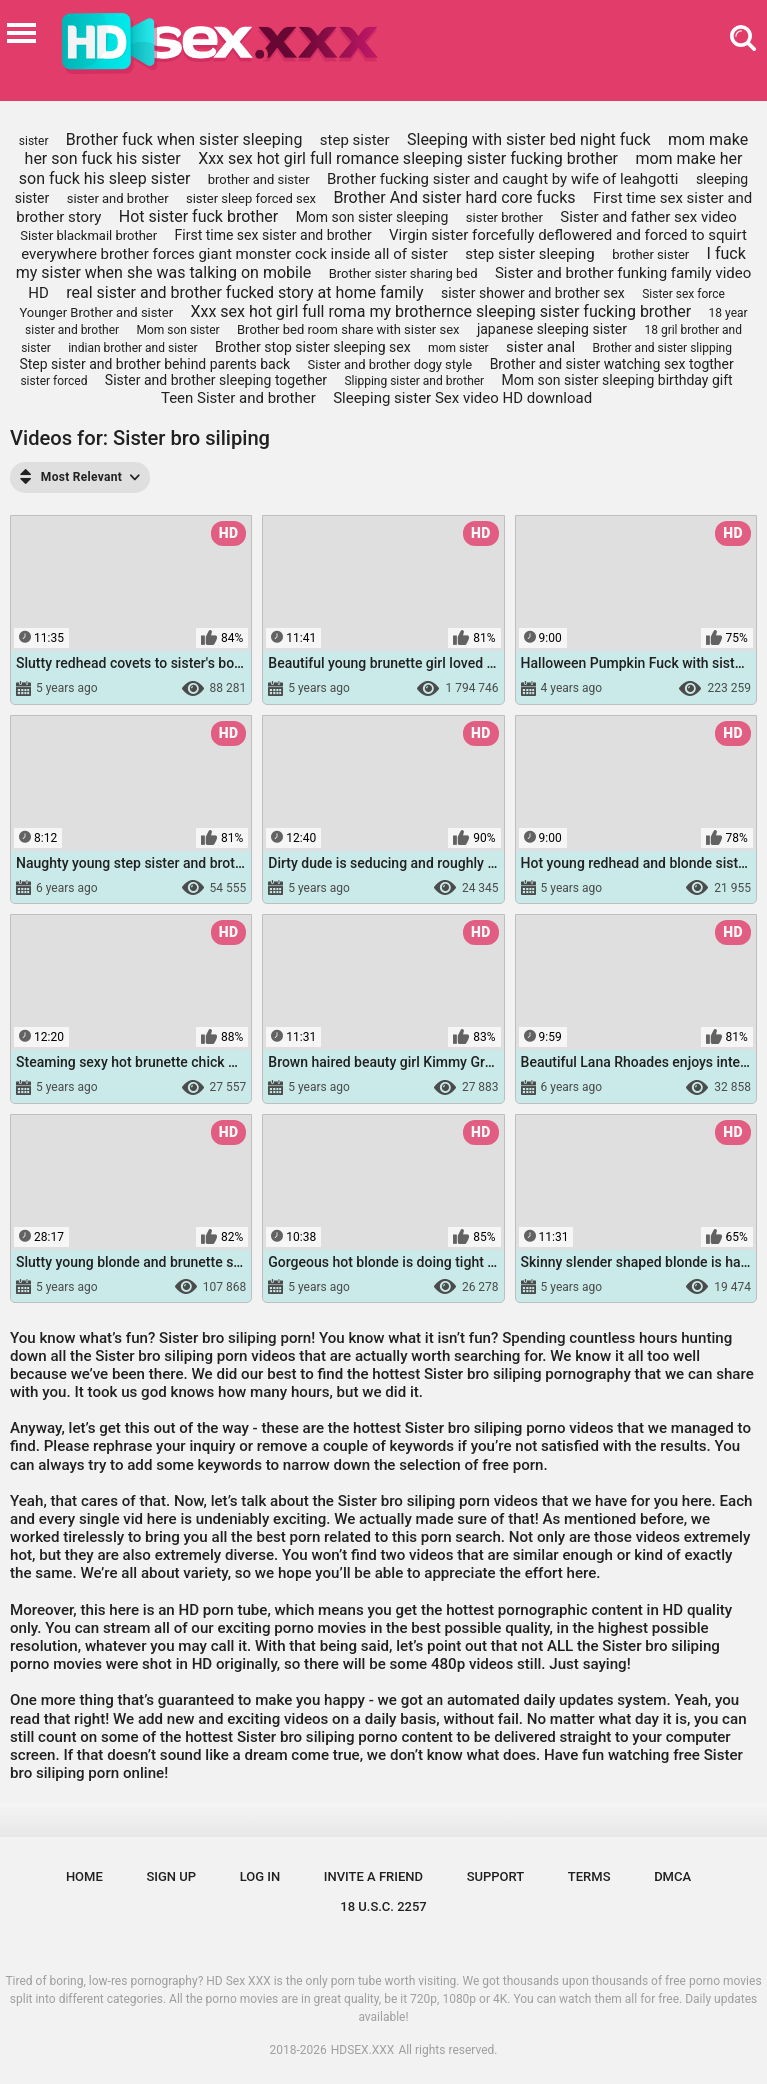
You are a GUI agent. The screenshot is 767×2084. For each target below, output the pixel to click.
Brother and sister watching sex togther (612, 364)
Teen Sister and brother (238, 398)
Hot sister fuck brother (198, 216)
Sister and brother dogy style (390, 364)
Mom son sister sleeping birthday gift (617, 380)
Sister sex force (683, 294)
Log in (260, 1876)
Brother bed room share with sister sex (348, 329)
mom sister (458, 348)
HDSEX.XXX (363, 2050)
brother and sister (259, 179)
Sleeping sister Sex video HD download (462, 398)
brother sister (650, 254)
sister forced (53, 381)
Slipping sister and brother (414, 381)
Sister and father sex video (648, 217)
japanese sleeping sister (552, 329)
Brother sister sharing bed (403, 273)
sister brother (504, 217)
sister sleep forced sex (251, 198)
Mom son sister (178, 330)
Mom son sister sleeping (372, 217)
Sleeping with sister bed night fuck (529, 139)
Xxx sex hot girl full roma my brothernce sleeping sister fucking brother (440, 311)
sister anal (540, 347)
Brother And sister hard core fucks (454, 197)
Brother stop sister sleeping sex (313, 347)
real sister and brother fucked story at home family (244, 292)
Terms (589, 1876)
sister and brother (118, 198)
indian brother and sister (132, 348)
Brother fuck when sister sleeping (184, 139)
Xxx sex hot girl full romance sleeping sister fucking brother (408, 158)
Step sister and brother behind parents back (154, 364)
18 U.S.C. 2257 (383, 1906)
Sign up (171, 1876)
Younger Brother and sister (96, 312)
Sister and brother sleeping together (216, 380)
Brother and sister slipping (662, 348)
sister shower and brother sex (533, 293)
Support (496, 1876)
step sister (355, 140)
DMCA (672, 1876)
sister (34, 141)
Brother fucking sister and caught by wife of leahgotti (503, 179)
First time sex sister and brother (273, 235)
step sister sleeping (530, 254)
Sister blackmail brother (88, 235)
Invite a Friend (373, 1876)
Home (84, 1876)
